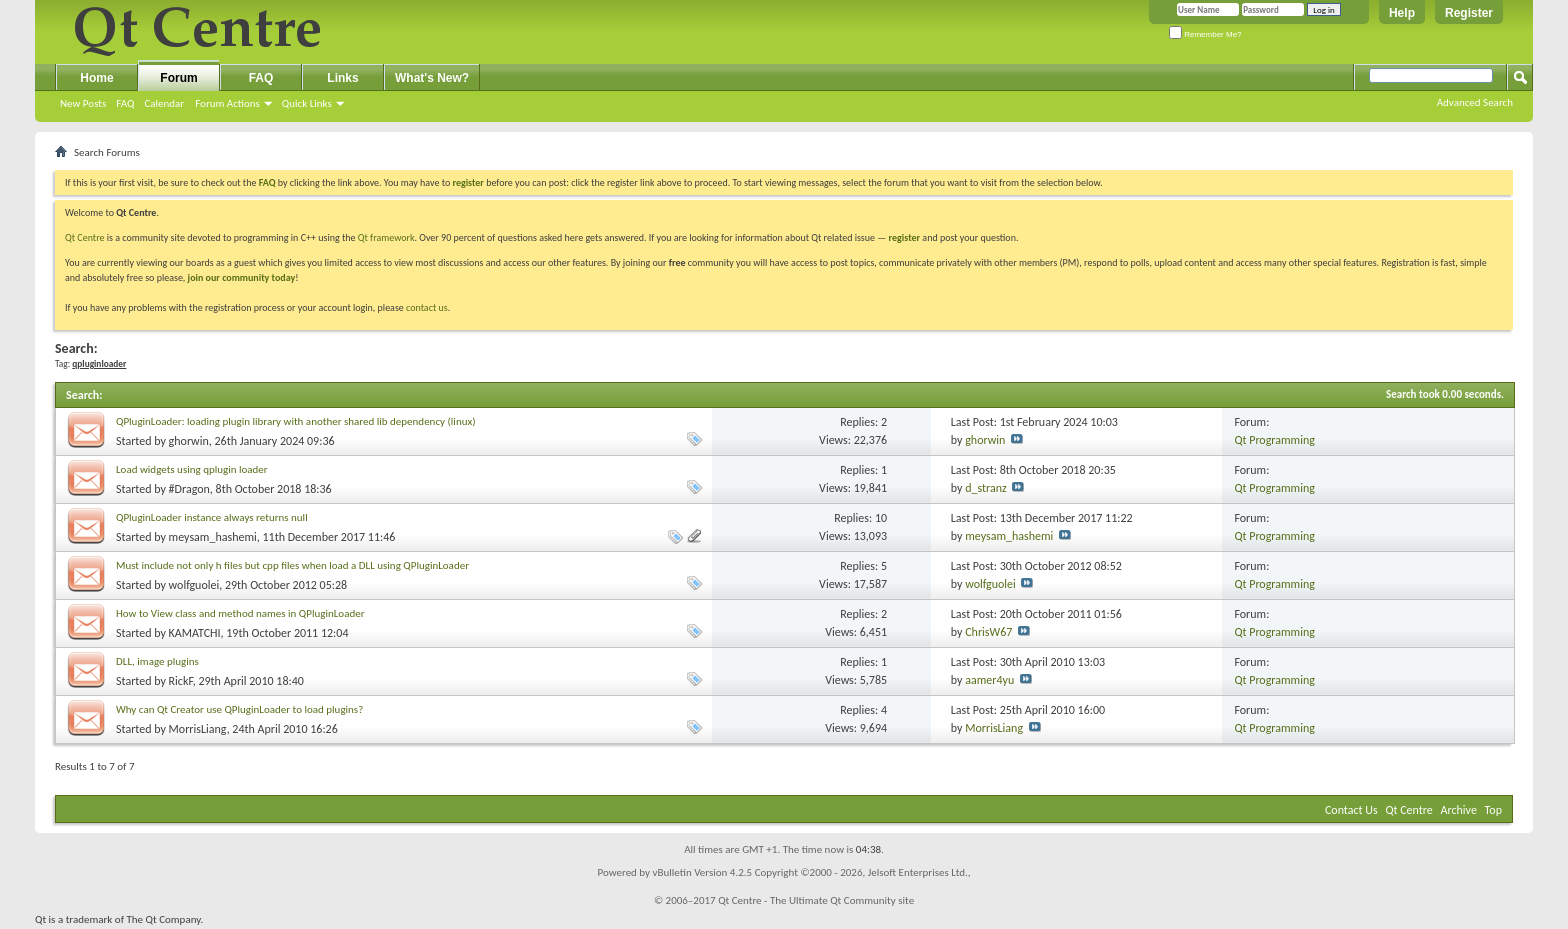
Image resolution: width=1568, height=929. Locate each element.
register (904, 237)
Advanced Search (1475, 102)
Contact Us (1351, 810)
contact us (427, 307)
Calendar (164, 103)
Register (1469, 13)
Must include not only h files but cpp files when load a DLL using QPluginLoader (292, 565)
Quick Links (307, 103)
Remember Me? (1205, 34)
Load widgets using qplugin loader (192, 469)
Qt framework (386, 237)
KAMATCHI (195, 633)
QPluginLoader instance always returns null (212, 517)
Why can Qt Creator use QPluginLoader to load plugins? (239, 709)
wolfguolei (194, 585)
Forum (178, 78)
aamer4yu (989, 680)
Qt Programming (1274, 440)
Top (1493, 810)
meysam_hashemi (213, 537)
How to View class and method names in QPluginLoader (240, 613)
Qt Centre (85, 237)
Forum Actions (227, 103)
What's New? (432, 78)
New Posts (83, 103)
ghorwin (189, 441)
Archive (1459, 810)
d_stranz (986, 488)
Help (1402, 13)
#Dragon (189, 489)
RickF (181, 681)
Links (342, 78)
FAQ (125, 103)
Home (96, 78)
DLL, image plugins (157, 661)
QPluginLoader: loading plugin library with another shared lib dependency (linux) (296, 421)
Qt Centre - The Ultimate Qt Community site (816, 900)
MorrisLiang (198, 729)
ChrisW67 (988, 632)
